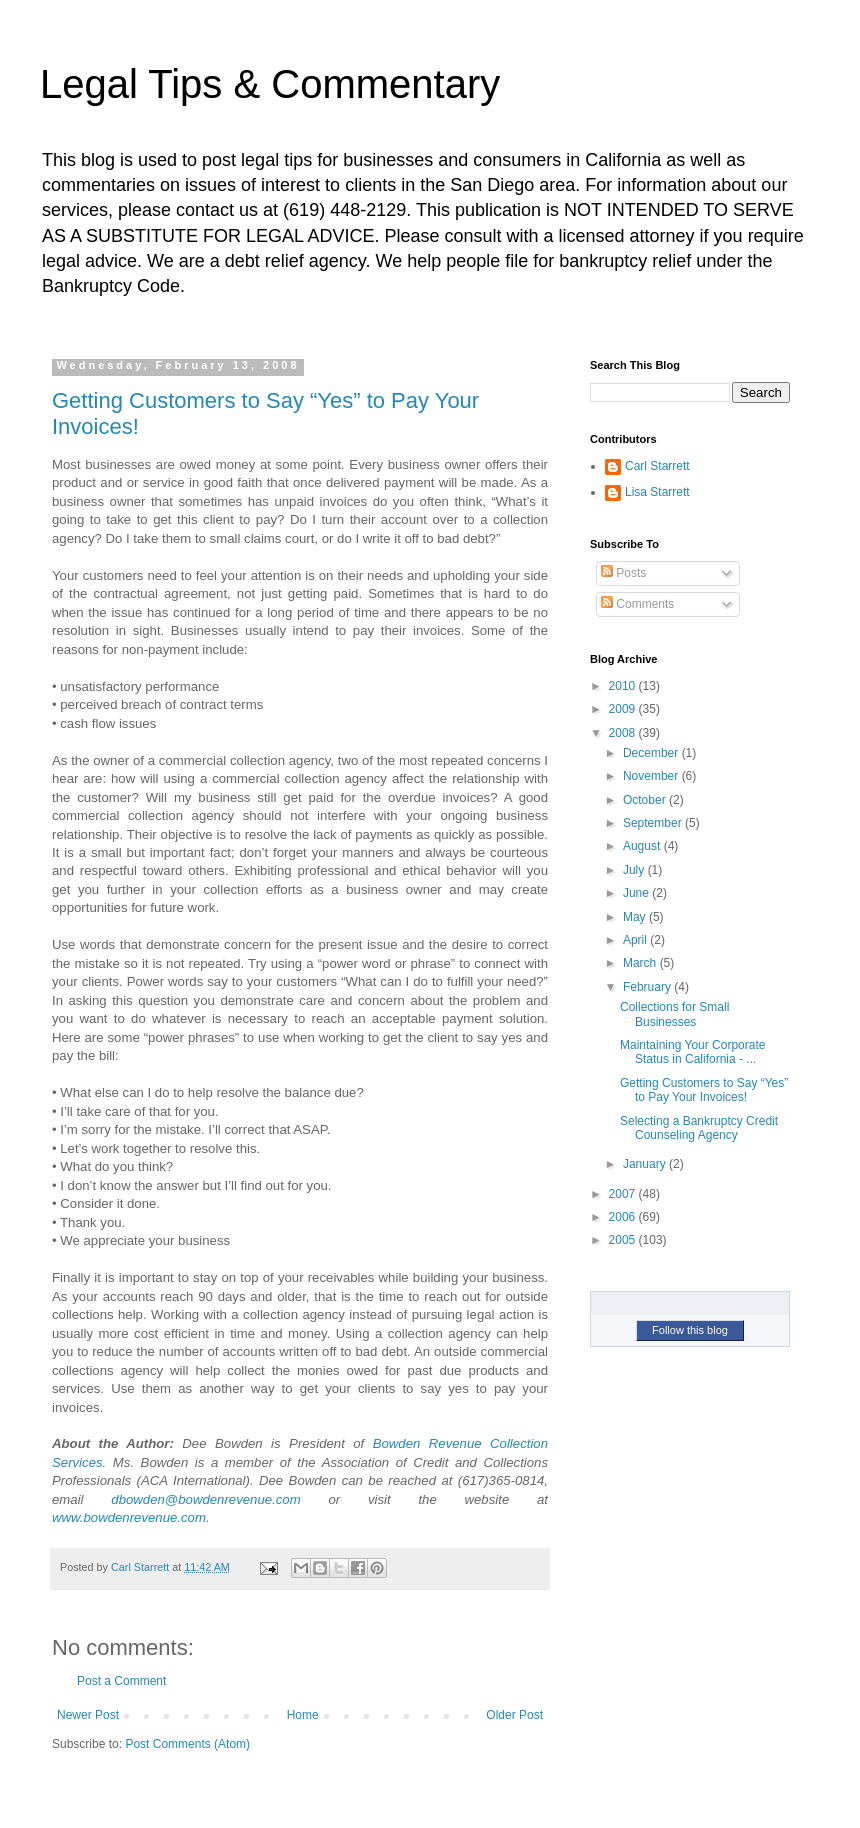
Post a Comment (121, 1681)
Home (303, 1715)
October (646, 800)
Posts (623, 573)
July (635, 870)
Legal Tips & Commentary (270, 84)
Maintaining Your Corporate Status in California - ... (692, 1052)
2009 (624, 709)
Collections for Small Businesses (674, 1014)
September (654, 823)
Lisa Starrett (657, 492)
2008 (624, 733)
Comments (637, 604)
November (652, 776)
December (652, 753)
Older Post (514, 1715)
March (641, 963)
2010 (624, 686)
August (643, 846)
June (637, 893)
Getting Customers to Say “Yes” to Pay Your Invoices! (704, 1090)
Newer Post (88, 1715)
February (648, 987)
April (636, 940)
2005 (624, 1240)
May (636, 917)
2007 (624, 1194)
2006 (624, 1217)
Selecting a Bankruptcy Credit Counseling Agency (699, 1128)
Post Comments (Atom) (187, 1744)
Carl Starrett (657, 466)
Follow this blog (690, 1330)
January (646, 1164)
